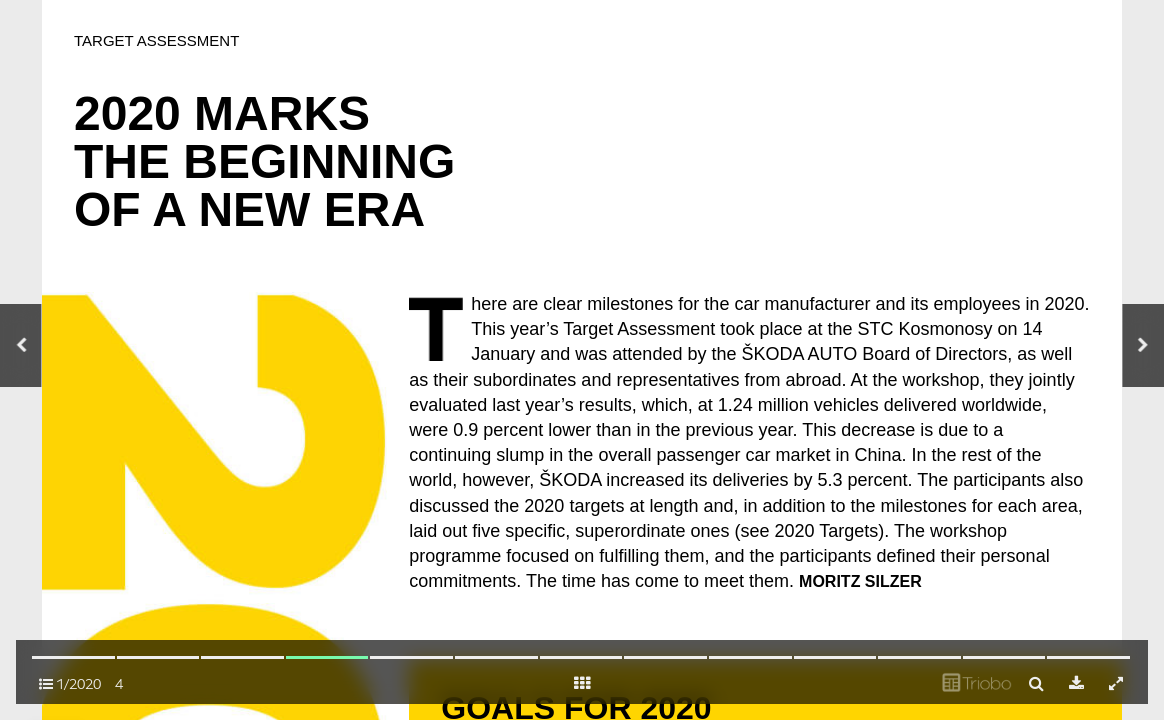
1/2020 (70, 684)
